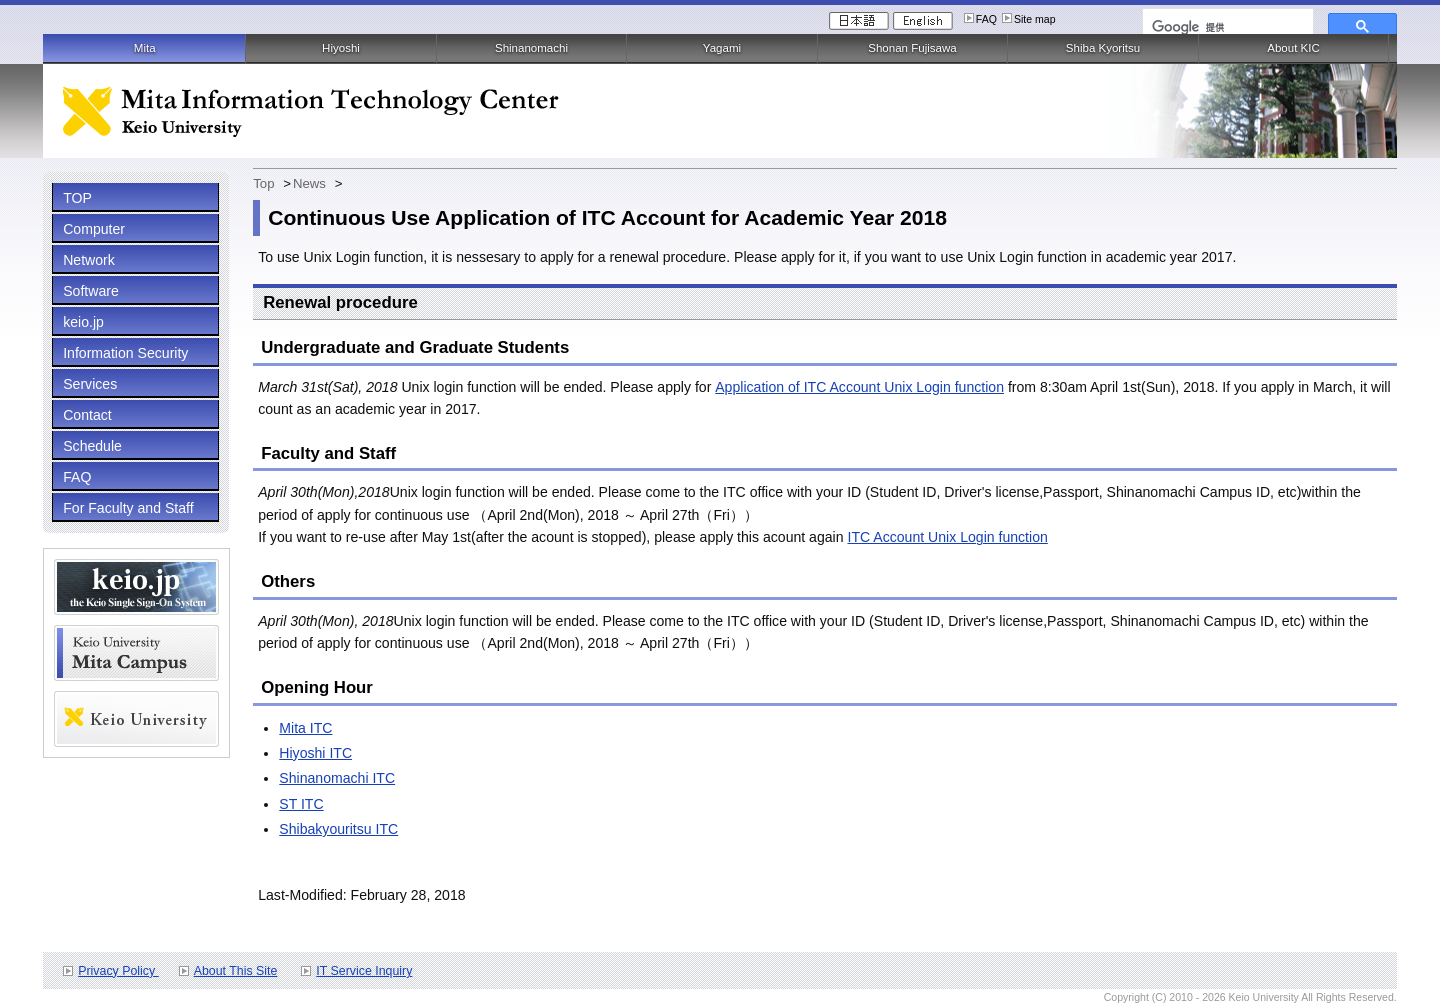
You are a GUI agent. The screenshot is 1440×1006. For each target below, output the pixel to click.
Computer (94, 229)
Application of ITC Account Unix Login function (859, 387)
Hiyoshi (341, 48)
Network (89, 260)
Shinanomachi (531, 48)
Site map (1035, 19)
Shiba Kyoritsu (1103, 48)
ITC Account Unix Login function (947, 537)
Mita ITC (305, 728)
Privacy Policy (118, 971)
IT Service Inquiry (364, 971)
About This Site (236, 971)
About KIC (1293, 48)
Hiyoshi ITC (315, 753)
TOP (77, 198)
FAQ (986, 19)
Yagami (722, 48)
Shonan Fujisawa (912, 48)
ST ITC (301, 804)
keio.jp (83, 322)
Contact (87, 415)
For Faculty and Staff (128, 508)
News (309, 183)
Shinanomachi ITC (337, 778)
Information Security (125, 353)
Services (90, 384)
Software (91, 291)
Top (263, 183)
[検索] (1226, 27)
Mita (145, 48)
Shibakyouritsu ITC (338, 829)
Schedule (92, 446)
